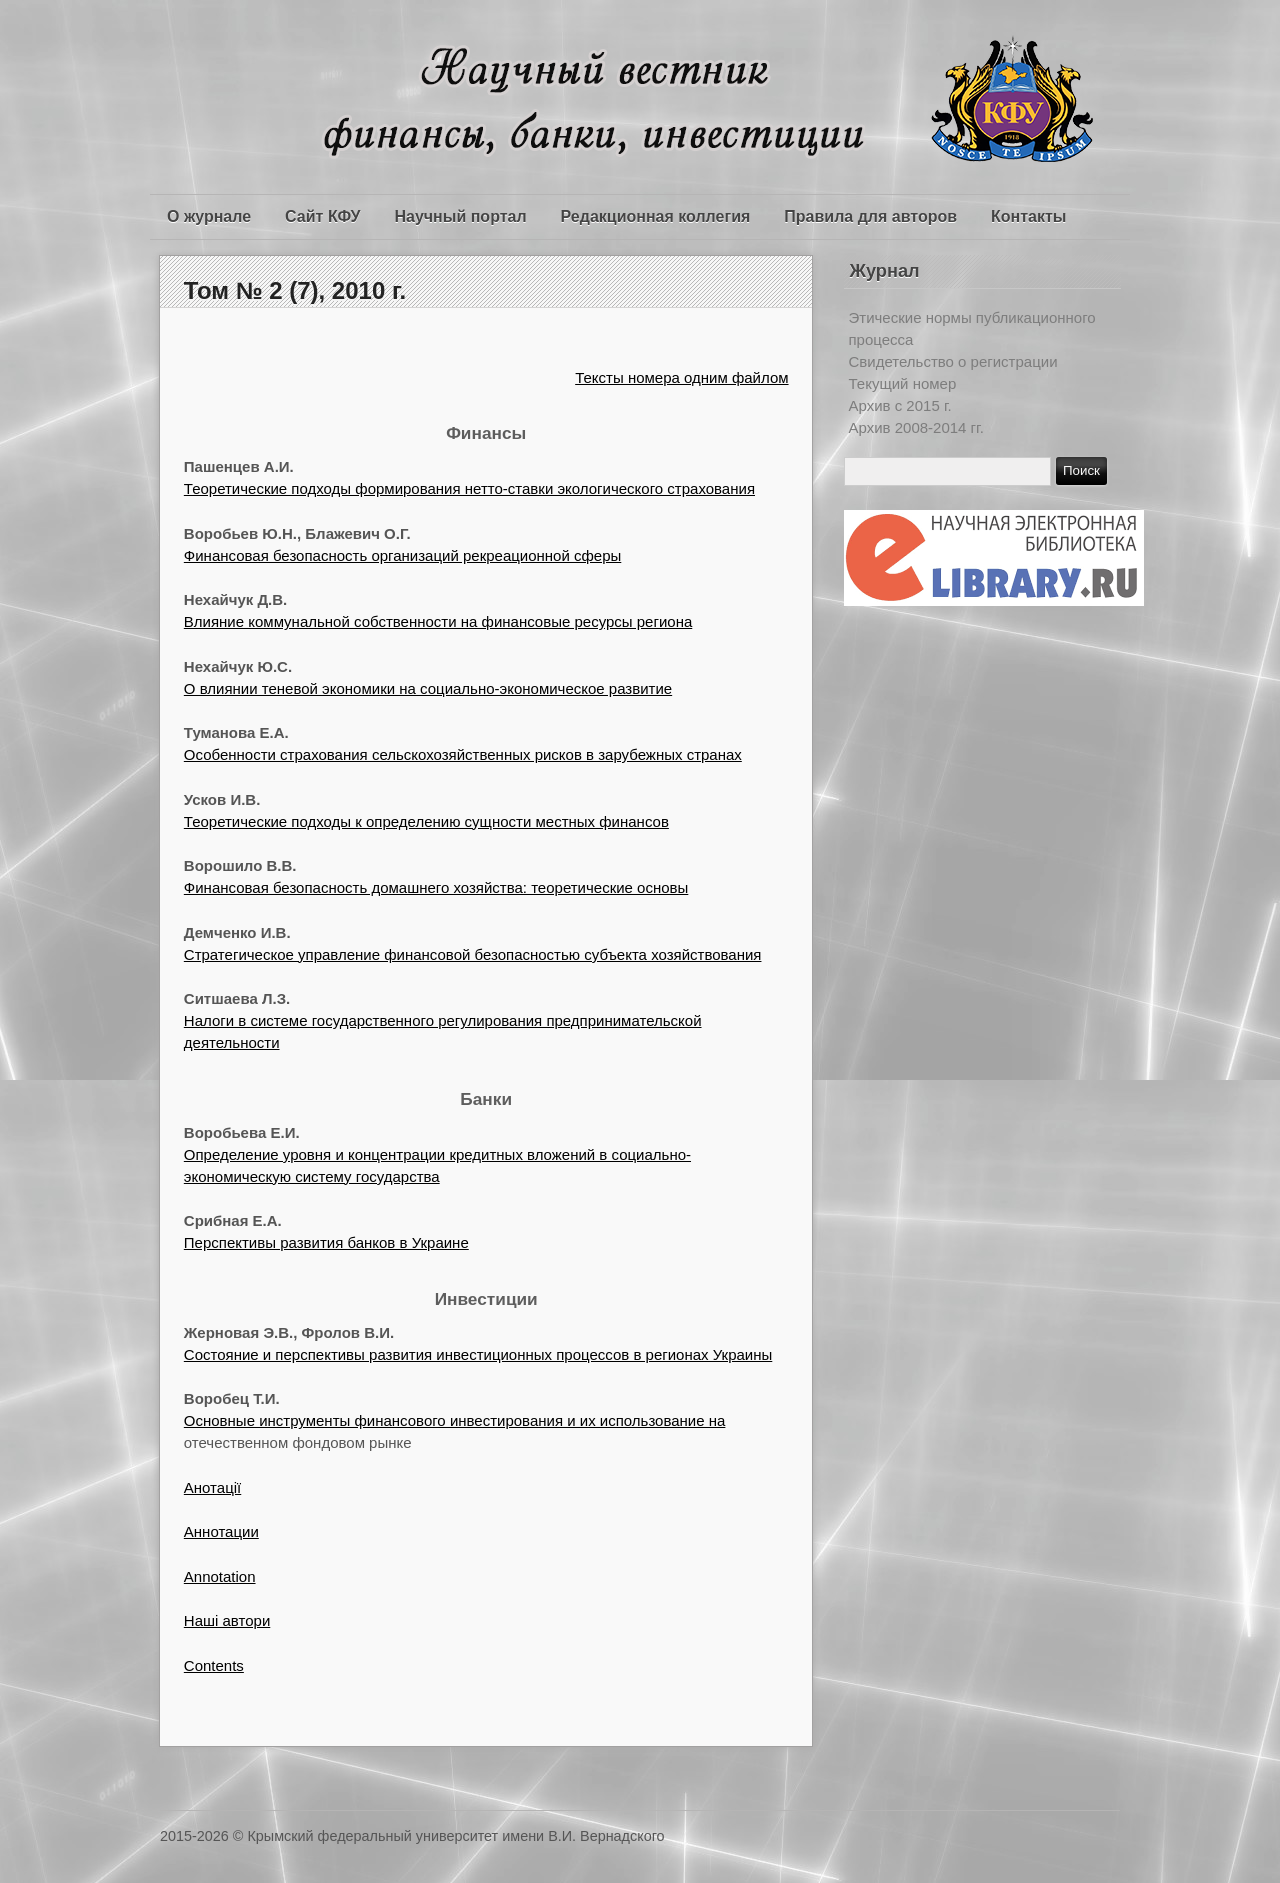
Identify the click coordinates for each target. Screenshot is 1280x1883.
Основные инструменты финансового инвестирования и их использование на (455, 1420)
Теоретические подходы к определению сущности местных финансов (426, 821)
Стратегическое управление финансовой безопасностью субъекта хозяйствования (473, 954)
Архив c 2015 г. (900, 405)
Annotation (220, 1576)
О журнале (209, 216)
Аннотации (221, 1531)
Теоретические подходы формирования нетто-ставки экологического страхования (469, 488)
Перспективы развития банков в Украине (326, 1242)
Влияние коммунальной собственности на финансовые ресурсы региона (438, 621)
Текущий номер (903, 383)
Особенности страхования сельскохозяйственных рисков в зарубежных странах (463, 754)
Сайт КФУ (322, 216)
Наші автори (227, 1620)
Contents (214, 1665)
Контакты (1028, 216)
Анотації (212, 1487)
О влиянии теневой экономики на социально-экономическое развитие (428, 688)
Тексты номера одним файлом (681, 377)
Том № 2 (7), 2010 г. (295, 290)
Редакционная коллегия (656, 216)
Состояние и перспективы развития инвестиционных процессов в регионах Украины (478, 1354)
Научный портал (460, 216)
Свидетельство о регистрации (953, 361)
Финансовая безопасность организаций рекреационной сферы (402, 555)
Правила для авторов (870, 216)
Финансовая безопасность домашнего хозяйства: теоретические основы (436, 887)
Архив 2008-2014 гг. (916, 427)
